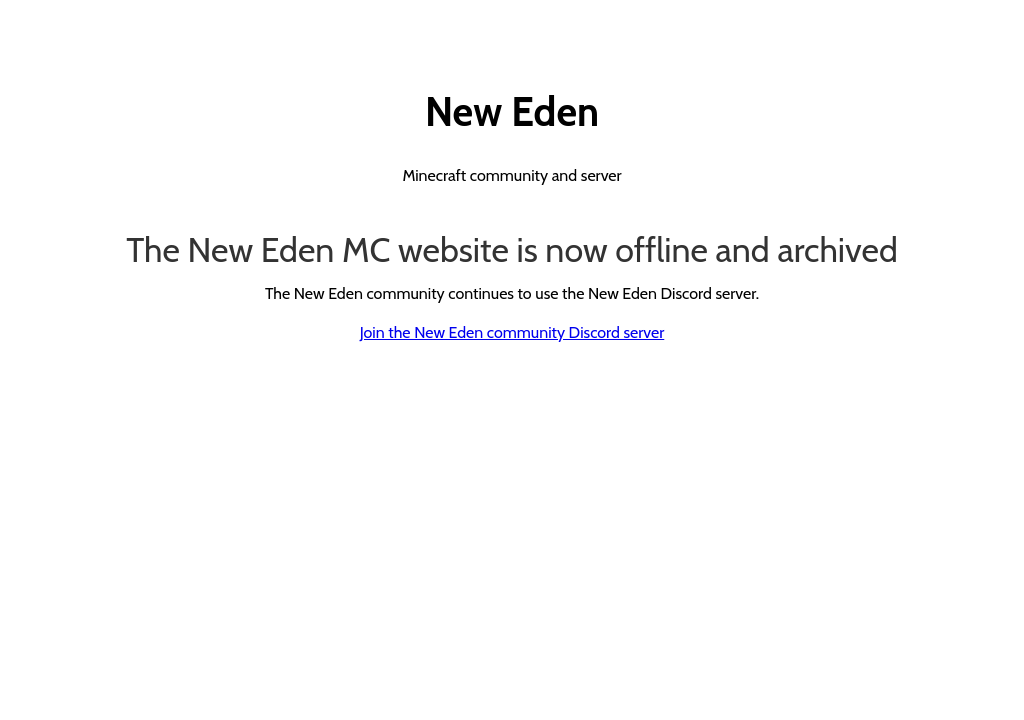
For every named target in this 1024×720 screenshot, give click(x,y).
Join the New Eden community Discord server (512, 332)
